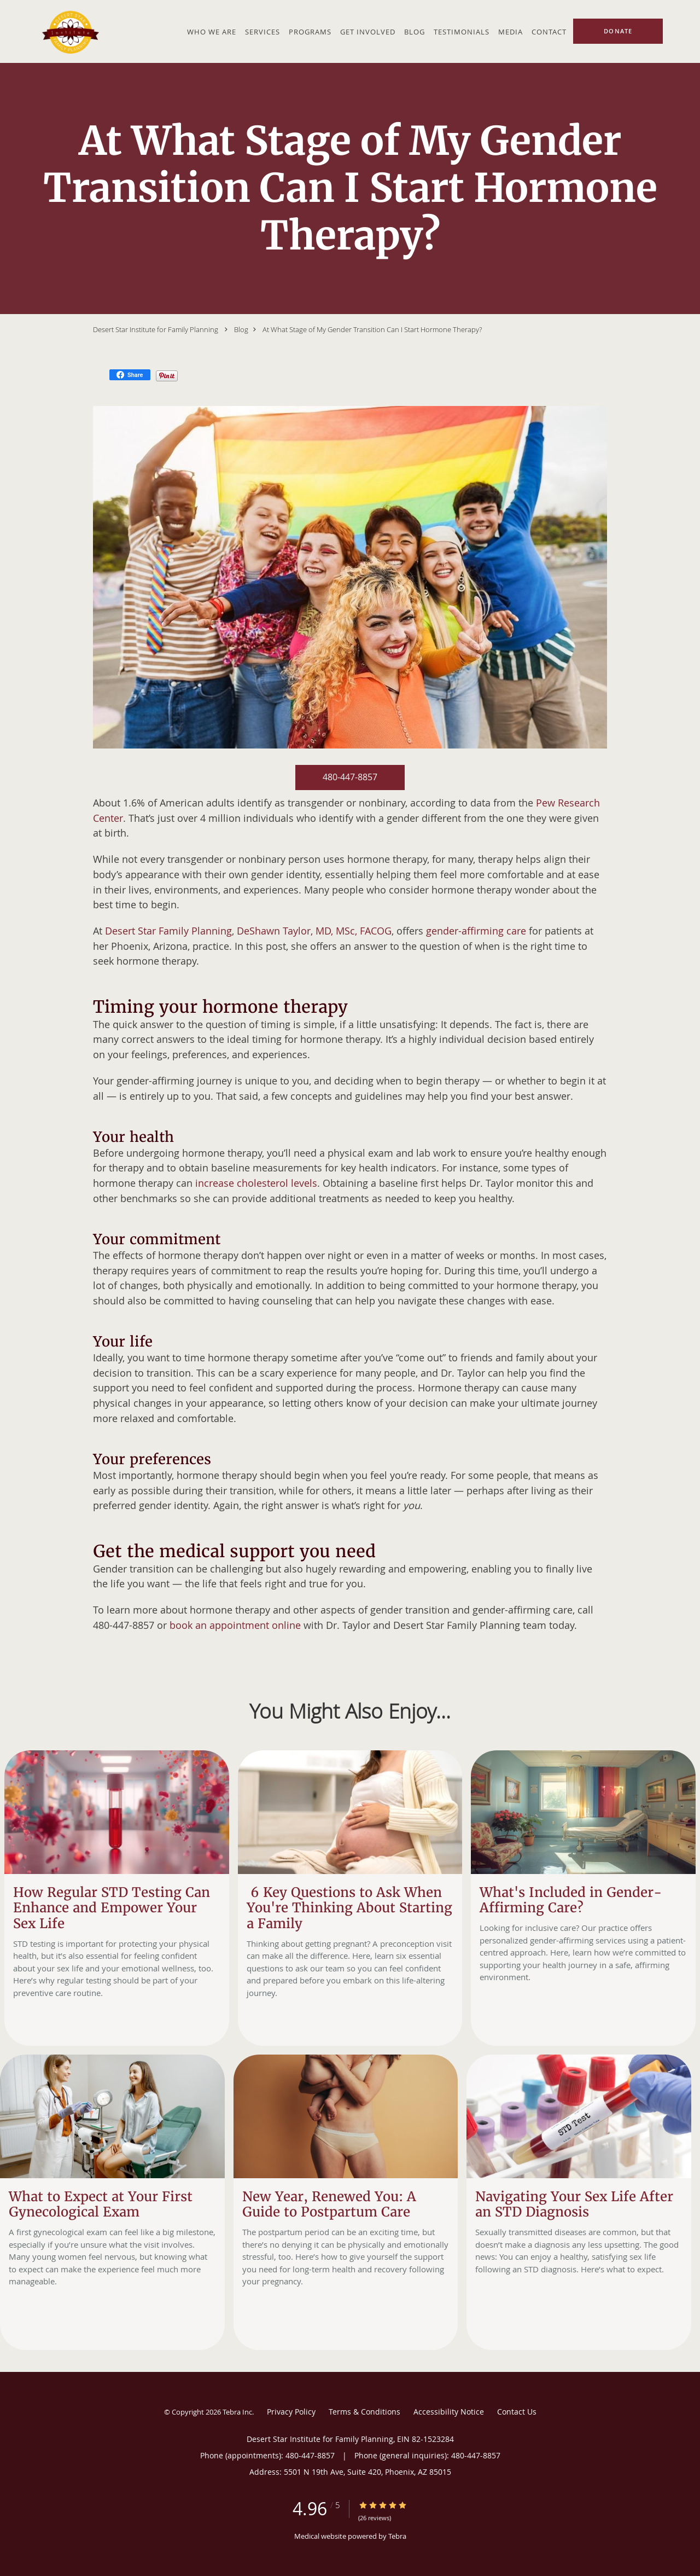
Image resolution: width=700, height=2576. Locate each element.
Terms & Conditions (364, 2411)
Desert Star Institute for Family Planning (155, 329)
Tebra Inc (237, 2412)
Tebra (397, 2536)
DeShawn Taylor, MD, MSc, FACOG (314, 930)
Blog (241, 329)
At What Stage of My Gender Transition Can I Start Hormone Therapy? (372, 329)
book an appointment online (235, 1625)
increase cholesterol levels (256, 1183)
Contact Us (516, 2411)
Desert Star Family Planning (168, 930)
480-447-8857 (350, 777)
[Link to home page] (68, 31)
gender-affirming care (476, 930)
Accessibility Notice (448, 2411)
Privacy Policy (291, 2411)
